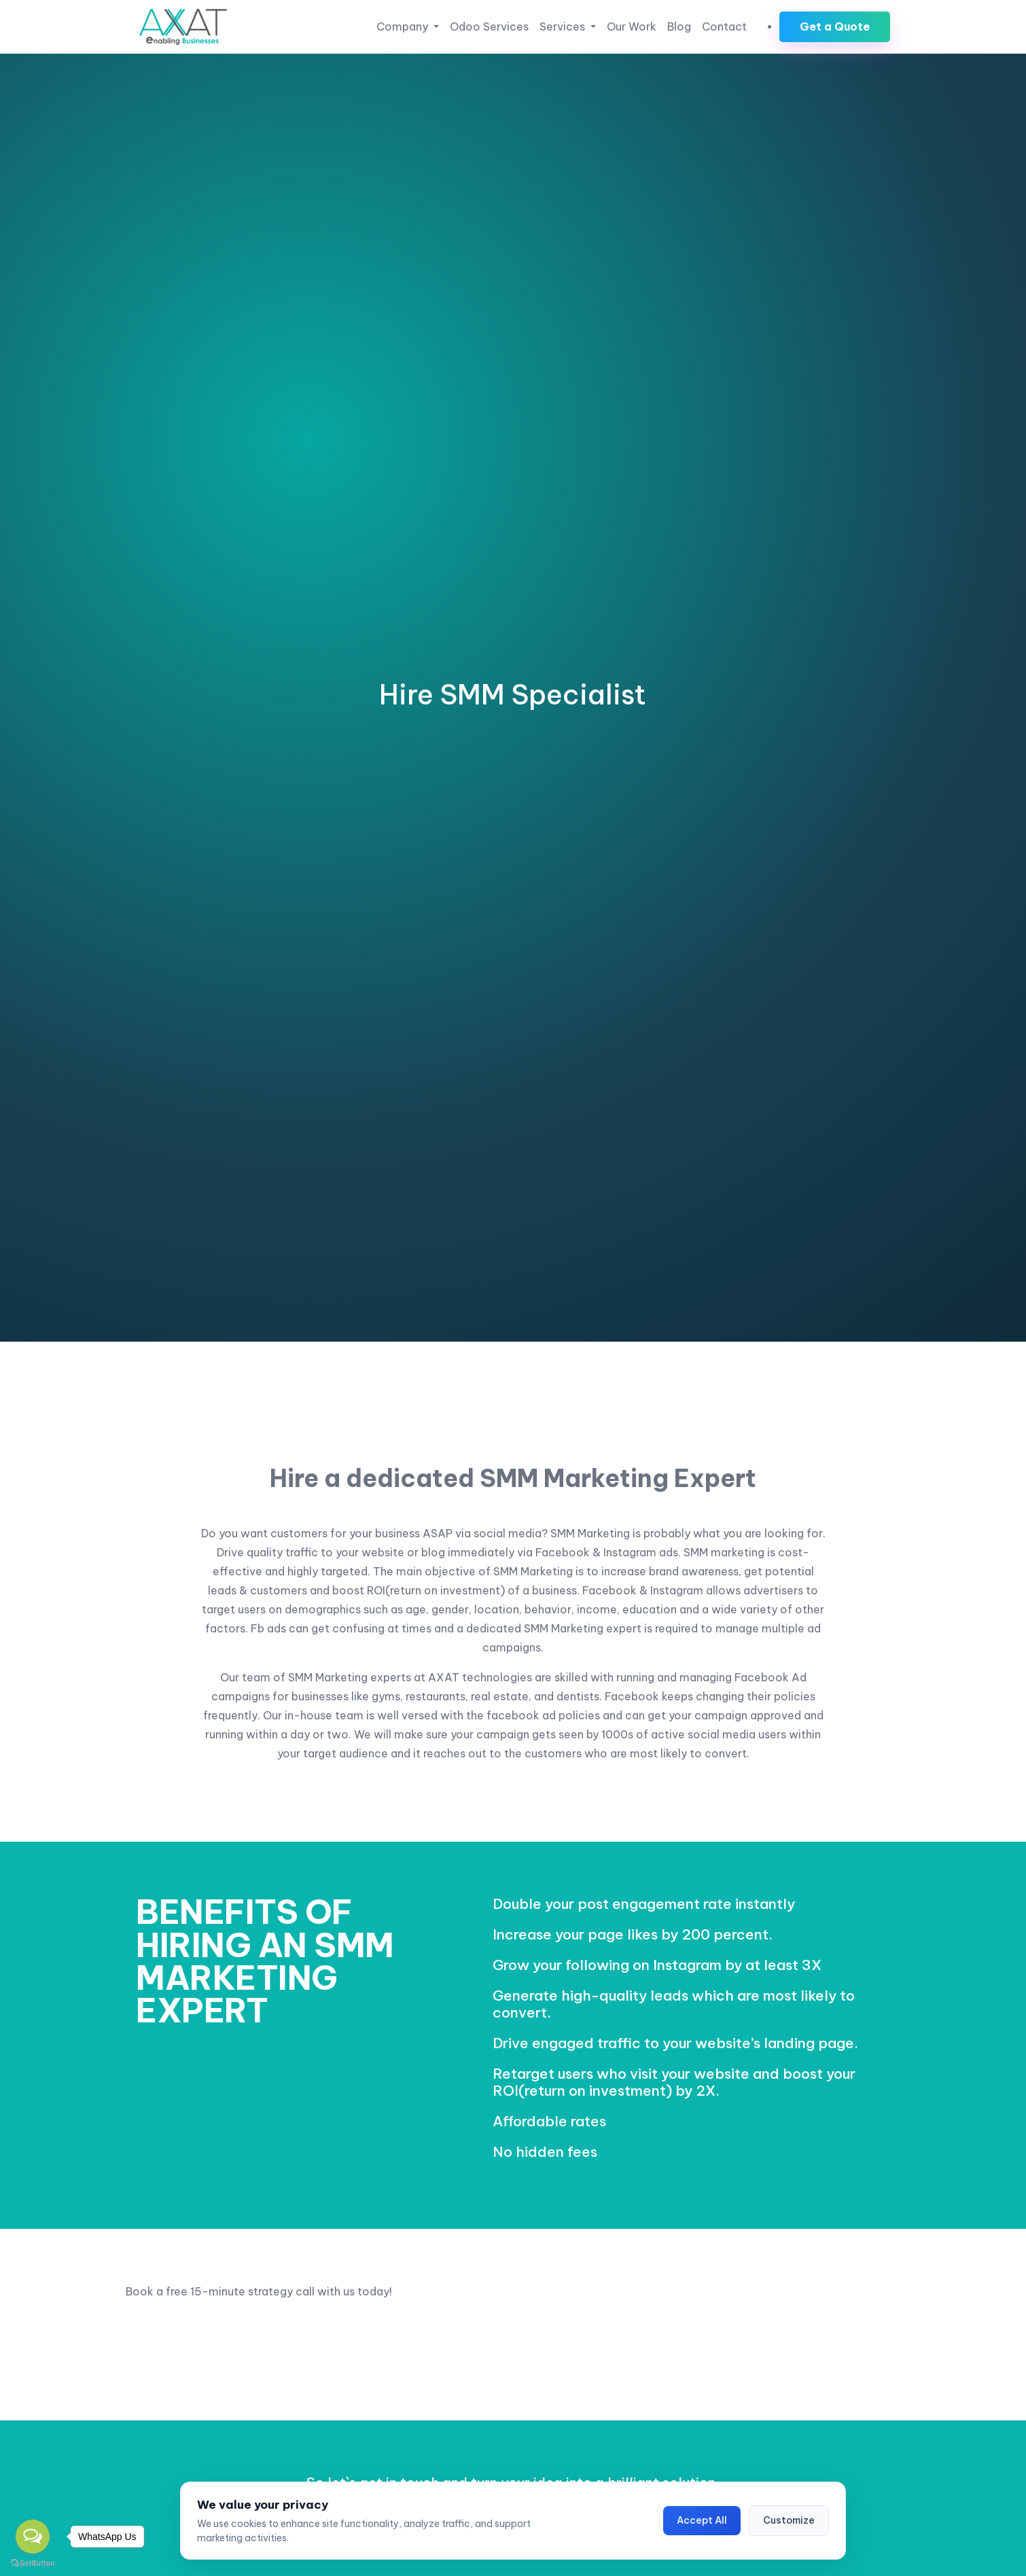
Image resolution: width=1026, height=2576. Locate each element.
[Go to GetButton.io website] (32, 2562)
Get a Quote (835, 26)
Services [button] (563, 26)
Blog (679, 26)
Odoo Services (489, 26)
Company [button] (403, 26)
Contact (724, 26)
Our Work (631, 26)
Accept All (702, 2520)
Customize (789, 2520)
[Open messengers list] (33, 2537)
